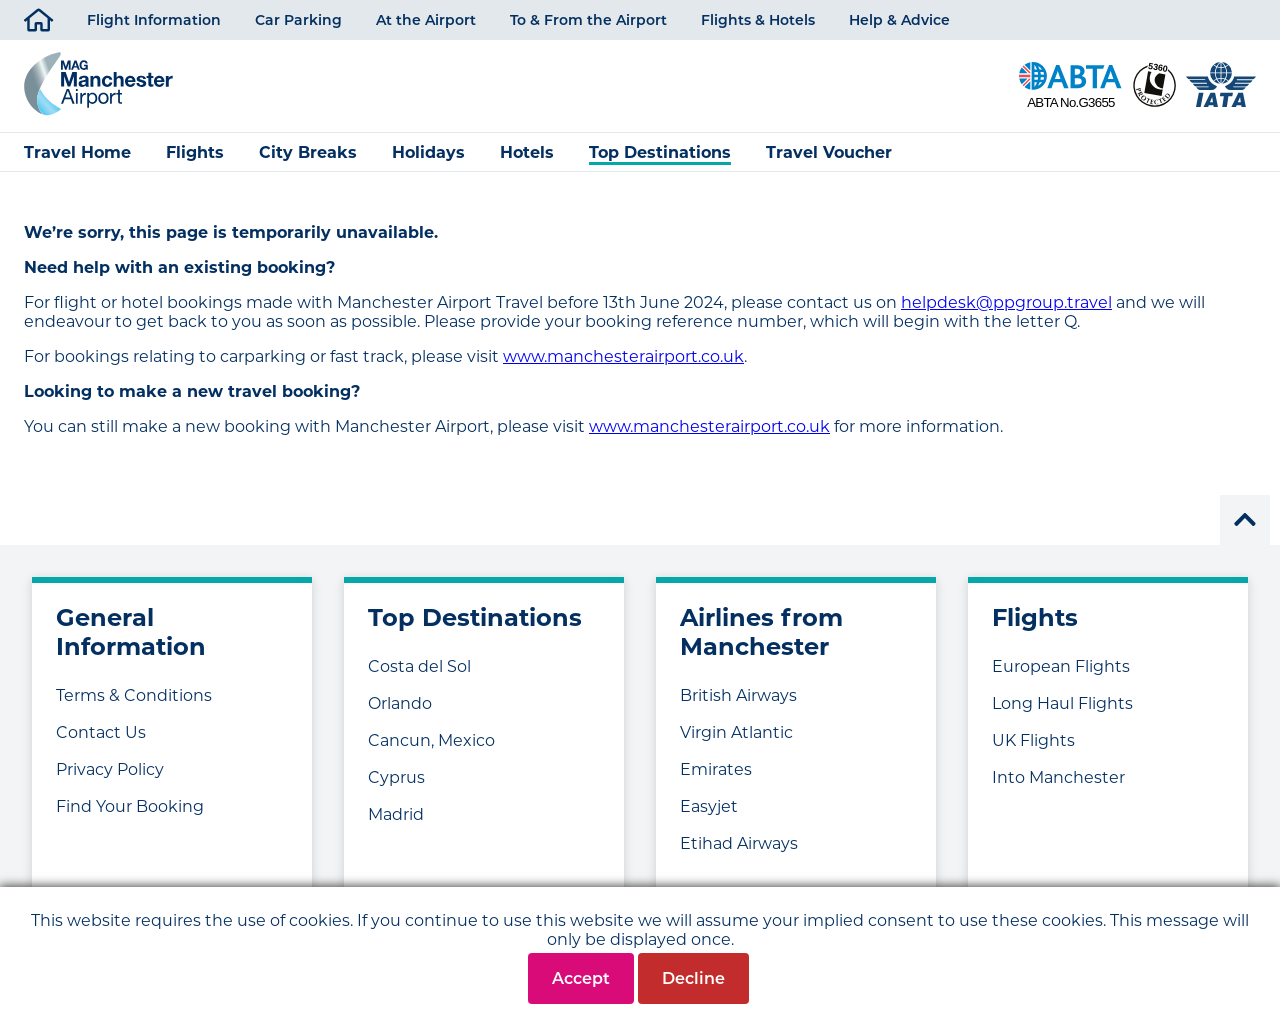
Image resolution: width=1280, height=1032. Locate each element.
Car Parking (298, 20)
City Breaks (308, 152)
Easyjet (709, 806)
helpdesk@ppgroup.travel (1006, 302)
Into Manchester (1058, 777)
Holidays (428, 152)
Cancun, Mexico (431, 740)
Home (38, 16)
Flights (195, 152)
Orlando (400, 703)
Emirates (716, 769)
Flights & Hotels (758, 20)
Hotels (527, 152)
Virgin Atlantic (736, 732)
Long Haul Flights (1062, 703)
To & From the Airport (588, 20)
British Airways (738, 695)
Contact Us (101, 732)
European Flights (1061, 666)
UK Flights (1033, 740)
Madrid (396, 814)
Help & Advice (899, 20)
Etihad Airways (739, 843)
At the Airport (426, 20)
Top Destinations (660, 152)
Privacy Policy (110, 769)
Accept (581, 978)
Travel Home (77, 152)
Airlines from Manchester (761, 632)
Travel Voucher (829, 152)
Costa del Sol (419, 666)
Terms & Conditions (134, 695)
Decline (693, 978)
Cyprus (396, 777)
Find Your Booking (130, 806)
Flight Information (154, 20)
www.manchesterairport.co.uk (623, 356)
